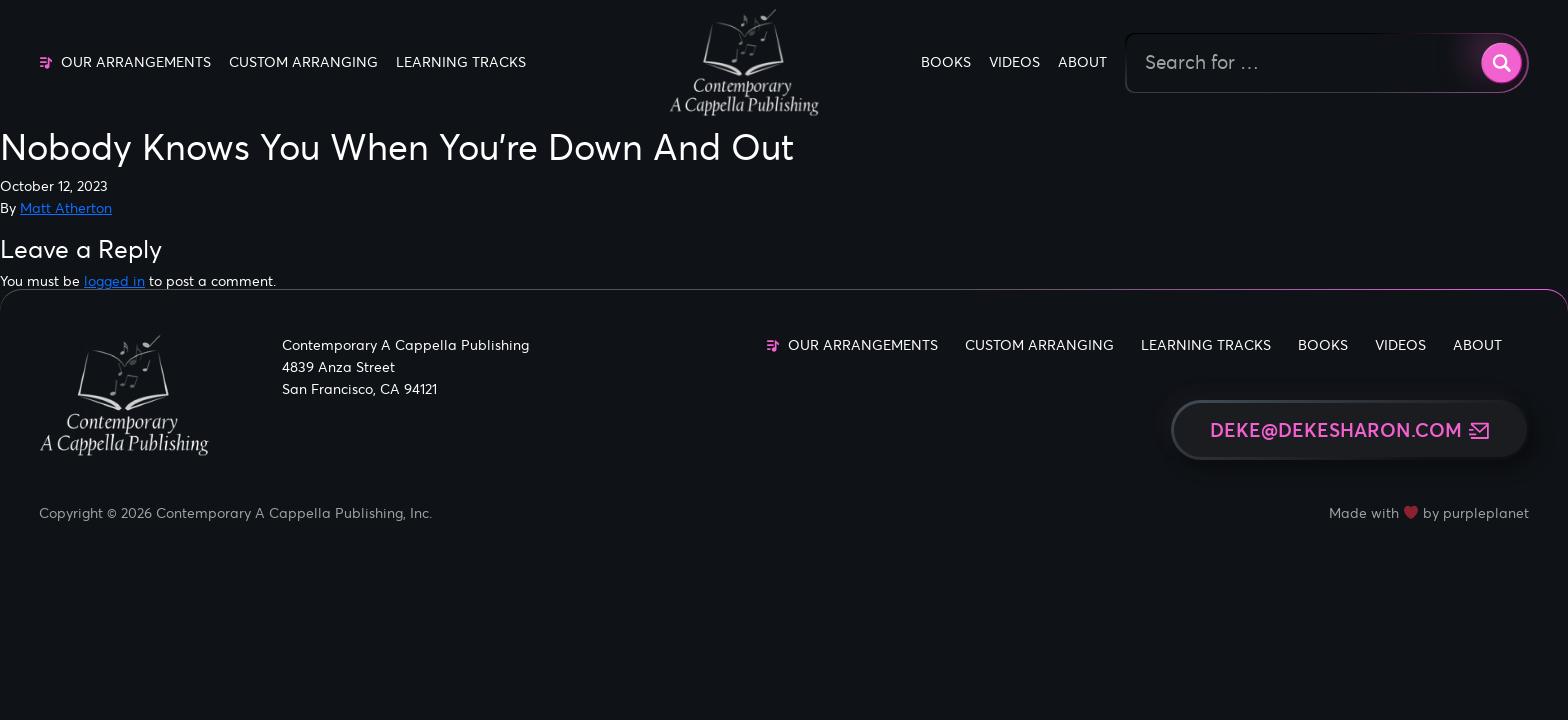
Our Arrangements (136, 62)
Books (946, 62)
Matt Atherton (66, 208)
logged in (114, 281)
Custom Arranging (303, 62)
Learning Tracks (461, 62)
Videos (1014, 62)
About (1082, 62)
